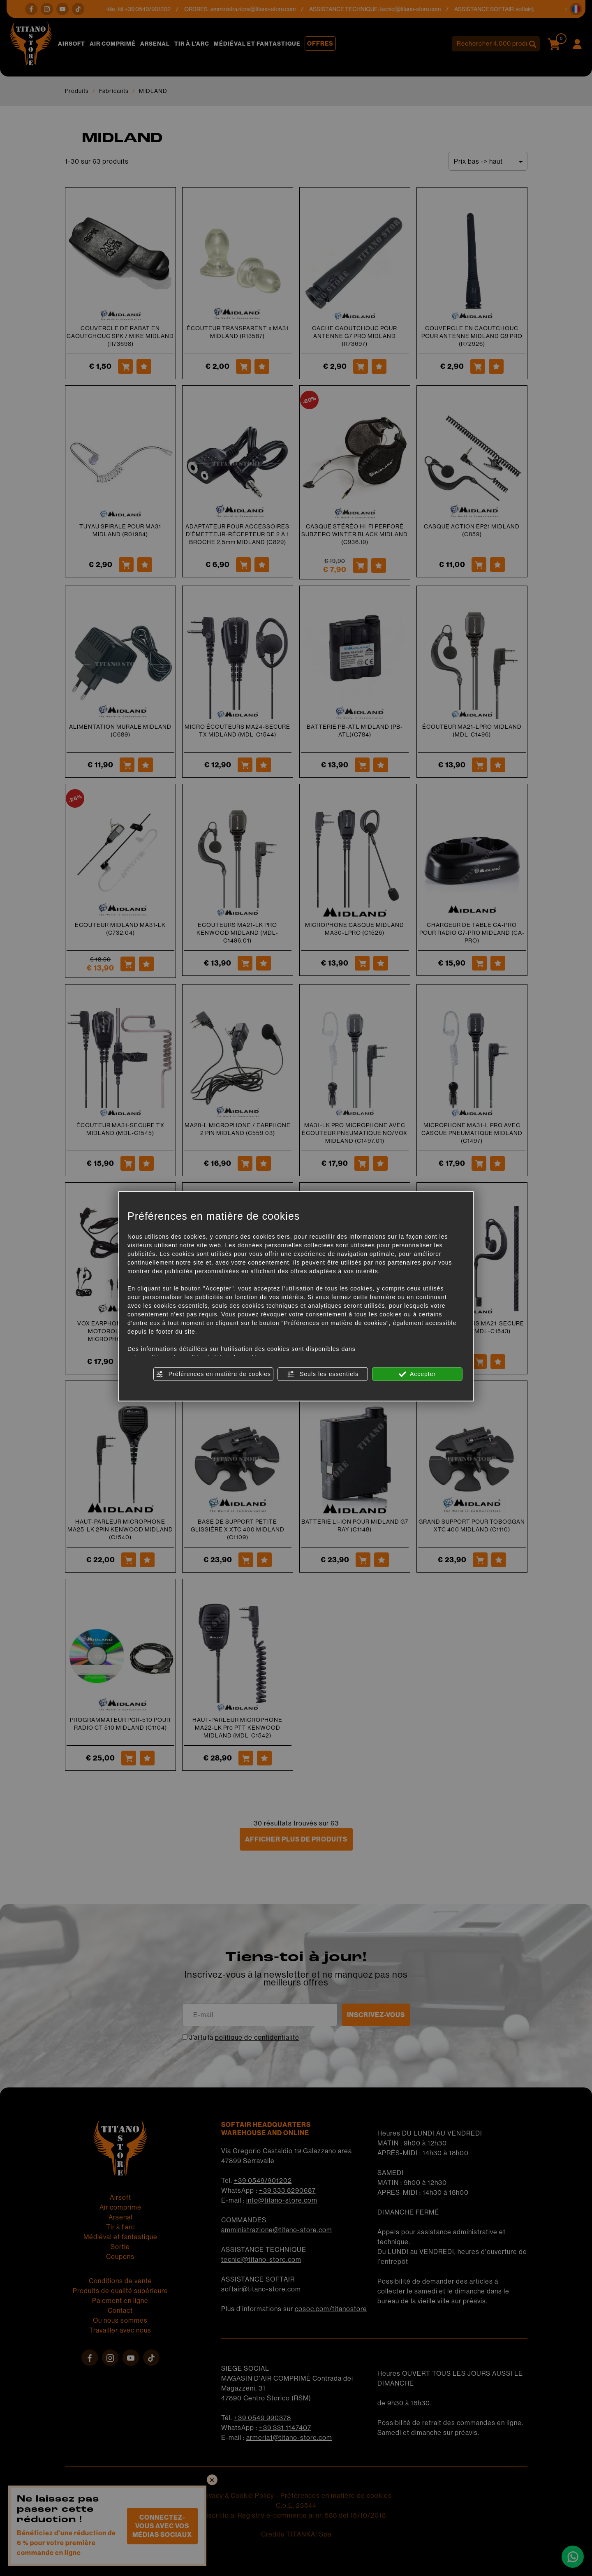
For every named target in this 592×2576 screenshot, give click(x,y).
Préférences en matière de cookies (213, 1374)
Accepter (417, 1374)
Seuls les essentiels (322, 1374)
